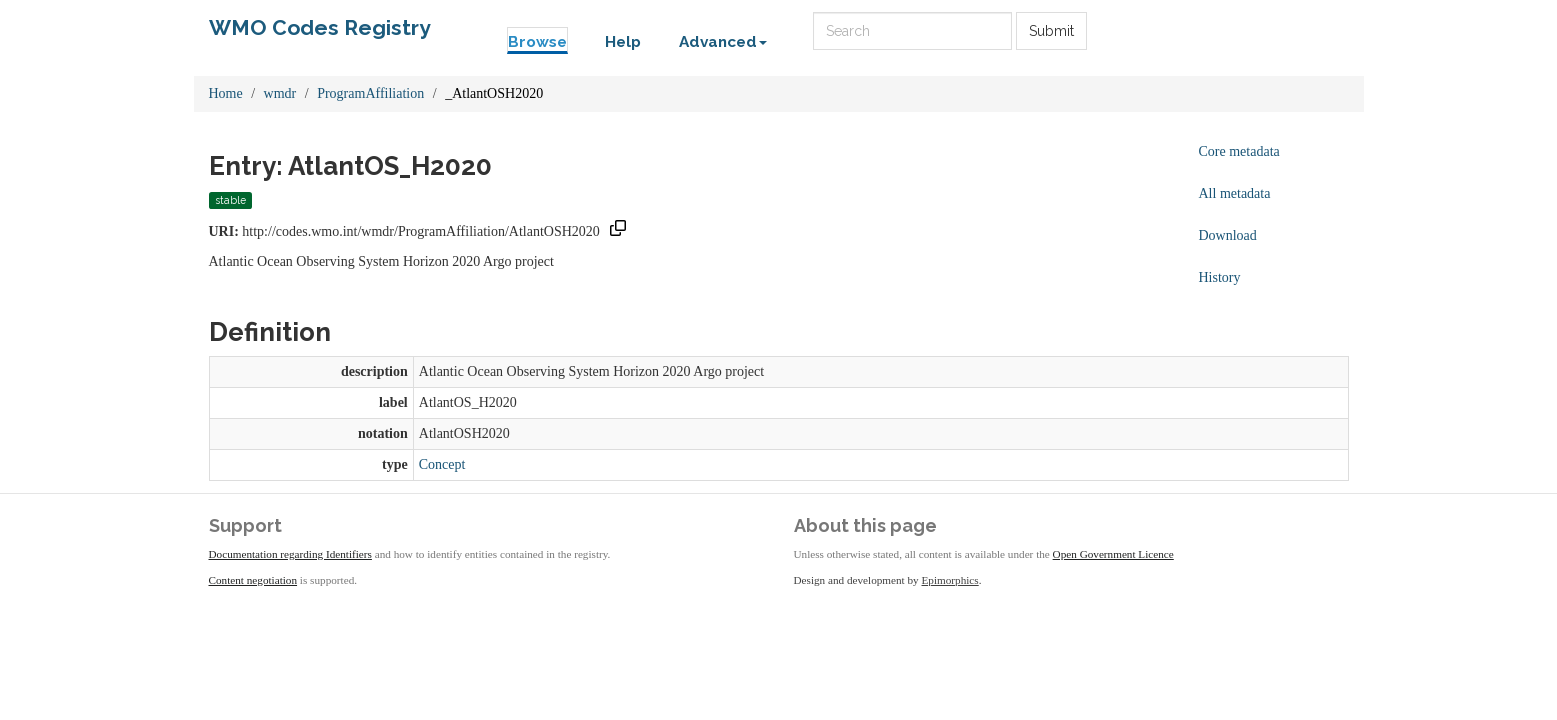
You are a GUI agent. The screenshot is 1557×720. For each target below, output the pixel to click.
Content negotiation (253, 580)
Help (623, 42)
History (1220, 277)
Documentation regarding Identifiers (290, 554)
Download (1228, 235)
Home (226, 93)
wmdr (280, 93)
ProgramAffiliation (370, 93)
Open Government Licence (1113, 554)
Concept (442, 464)
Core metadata (1239, 151)
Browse (537, 42)
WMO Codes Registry (320, 27)
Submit (1051, 31)
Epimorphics (950, 580)
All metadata (1235, 193)
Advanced (723, 42)
